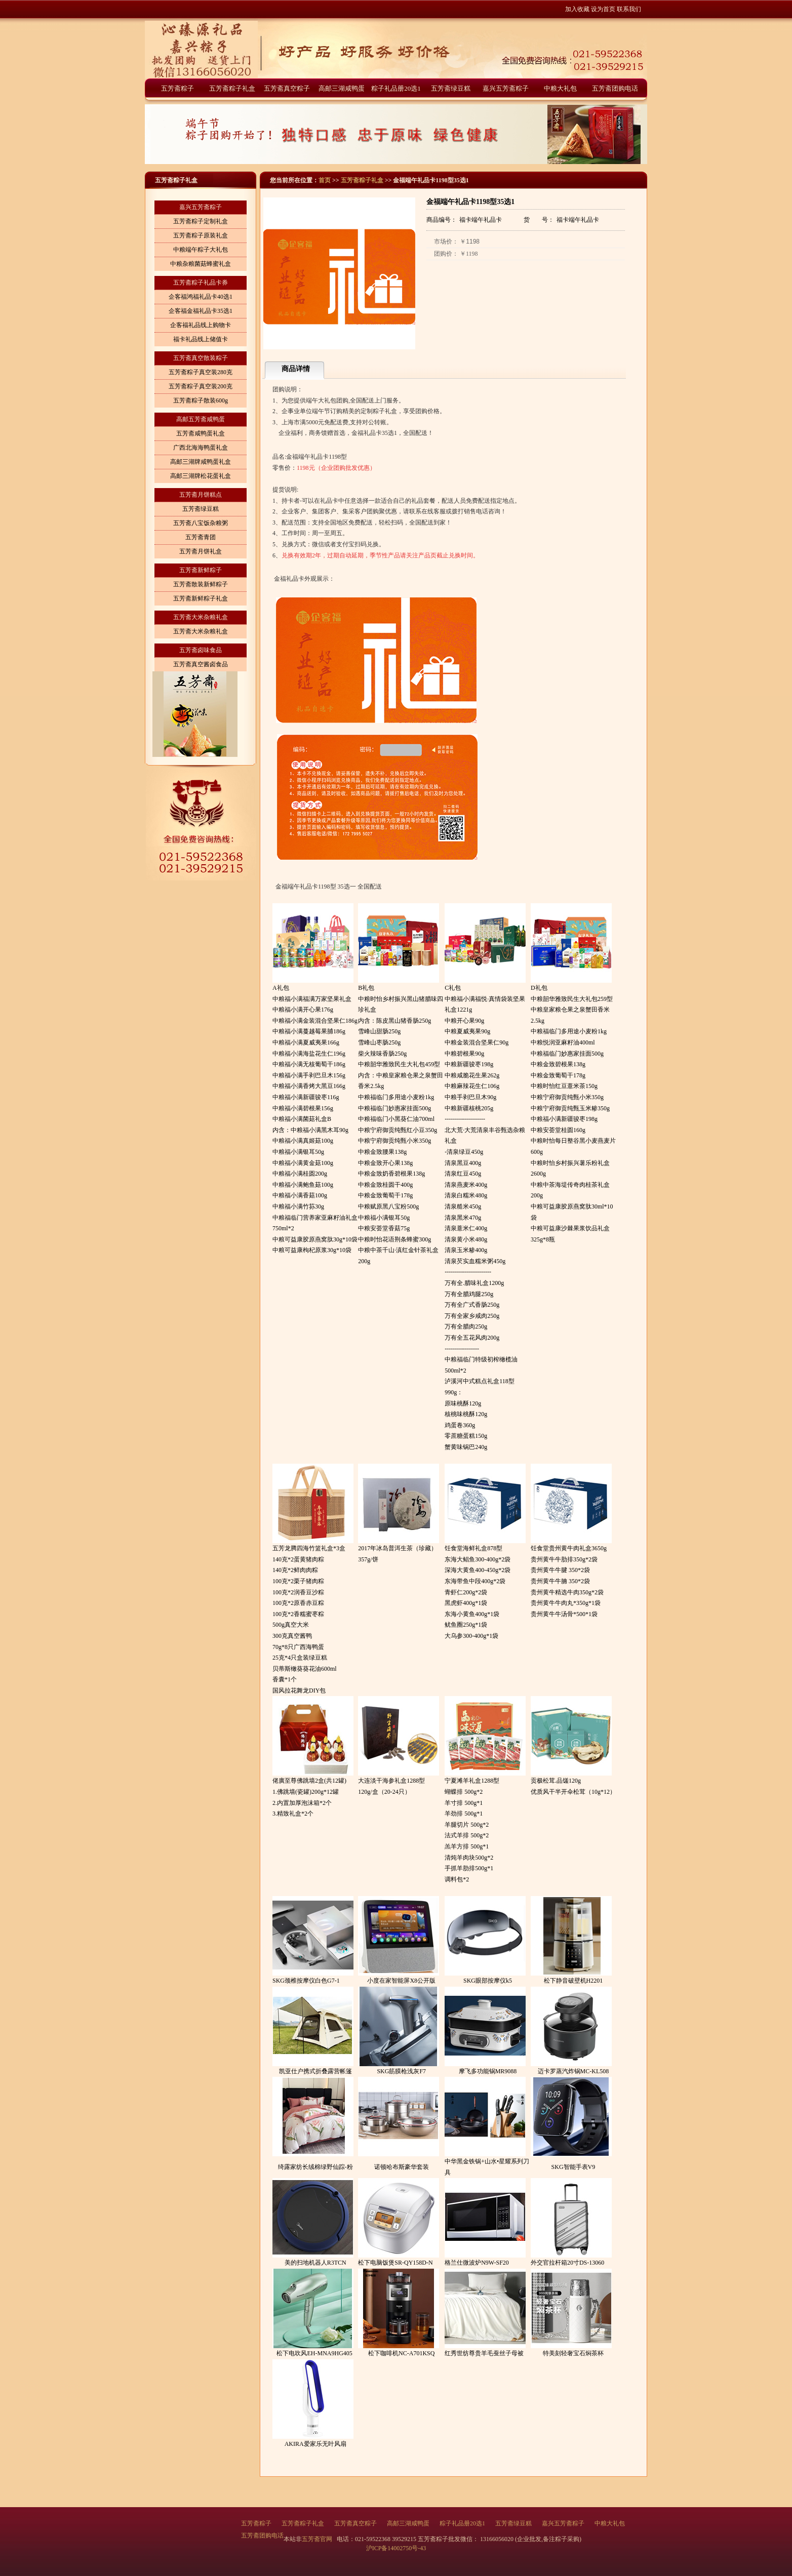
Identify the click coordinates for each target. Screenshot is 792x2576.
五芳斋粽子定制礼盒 (200, 221)
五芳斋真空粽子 (287, 88)
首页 (325, 180)
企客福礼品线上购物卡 (200, 325)
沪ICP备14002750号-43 (396, 2548)
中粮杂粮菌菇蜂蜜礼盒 (200, 263)
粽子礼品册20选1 (396, 88)
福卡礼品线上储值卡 (200, 339)
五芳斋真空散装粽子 (200, 357)
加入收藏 (577, 9)
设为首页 (603, 9)
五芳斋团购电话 (615, 88)
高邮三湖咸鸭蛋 (342, 88)
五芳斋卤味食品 (200, 650)
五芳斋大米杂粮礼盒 (200, 617)
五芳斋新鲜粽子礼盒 (200, 598)
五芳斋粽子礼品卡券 (200, 282)
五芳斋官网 (318, 2539)
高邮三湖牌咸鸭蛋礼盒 (200, 461)
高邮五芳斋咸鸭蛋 (200, 419)
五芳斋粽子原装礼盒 (200, 235)
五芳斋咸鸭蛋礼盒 (200, 433)
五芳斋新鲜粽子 (200, 570)
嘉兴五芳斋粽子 (506, 88)
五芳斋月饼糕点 (200, 494)
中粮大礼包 (560, 88)
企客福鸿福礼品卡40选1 (200, 296)
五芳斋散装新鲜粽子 (200, 584)
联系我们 (629, 9)
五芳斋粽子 (177, 88)
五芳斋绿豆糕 (450, 88)
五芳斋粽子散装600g (200, 400)
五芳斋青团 (200, 537)
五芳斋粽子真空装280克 (200, 372)
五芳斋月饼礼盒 (200, 551)
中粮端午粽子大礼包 (200, 249)
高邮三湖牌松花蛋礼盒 (200, 475)
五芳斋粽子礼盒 (232, 88)
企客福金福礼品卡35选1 (200, 310)
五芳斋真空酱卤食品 (200, 664)
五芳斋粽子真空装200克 (200, 386)
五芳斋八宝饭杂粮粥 (200, 523)
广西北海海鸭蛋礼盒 (200, 447)
